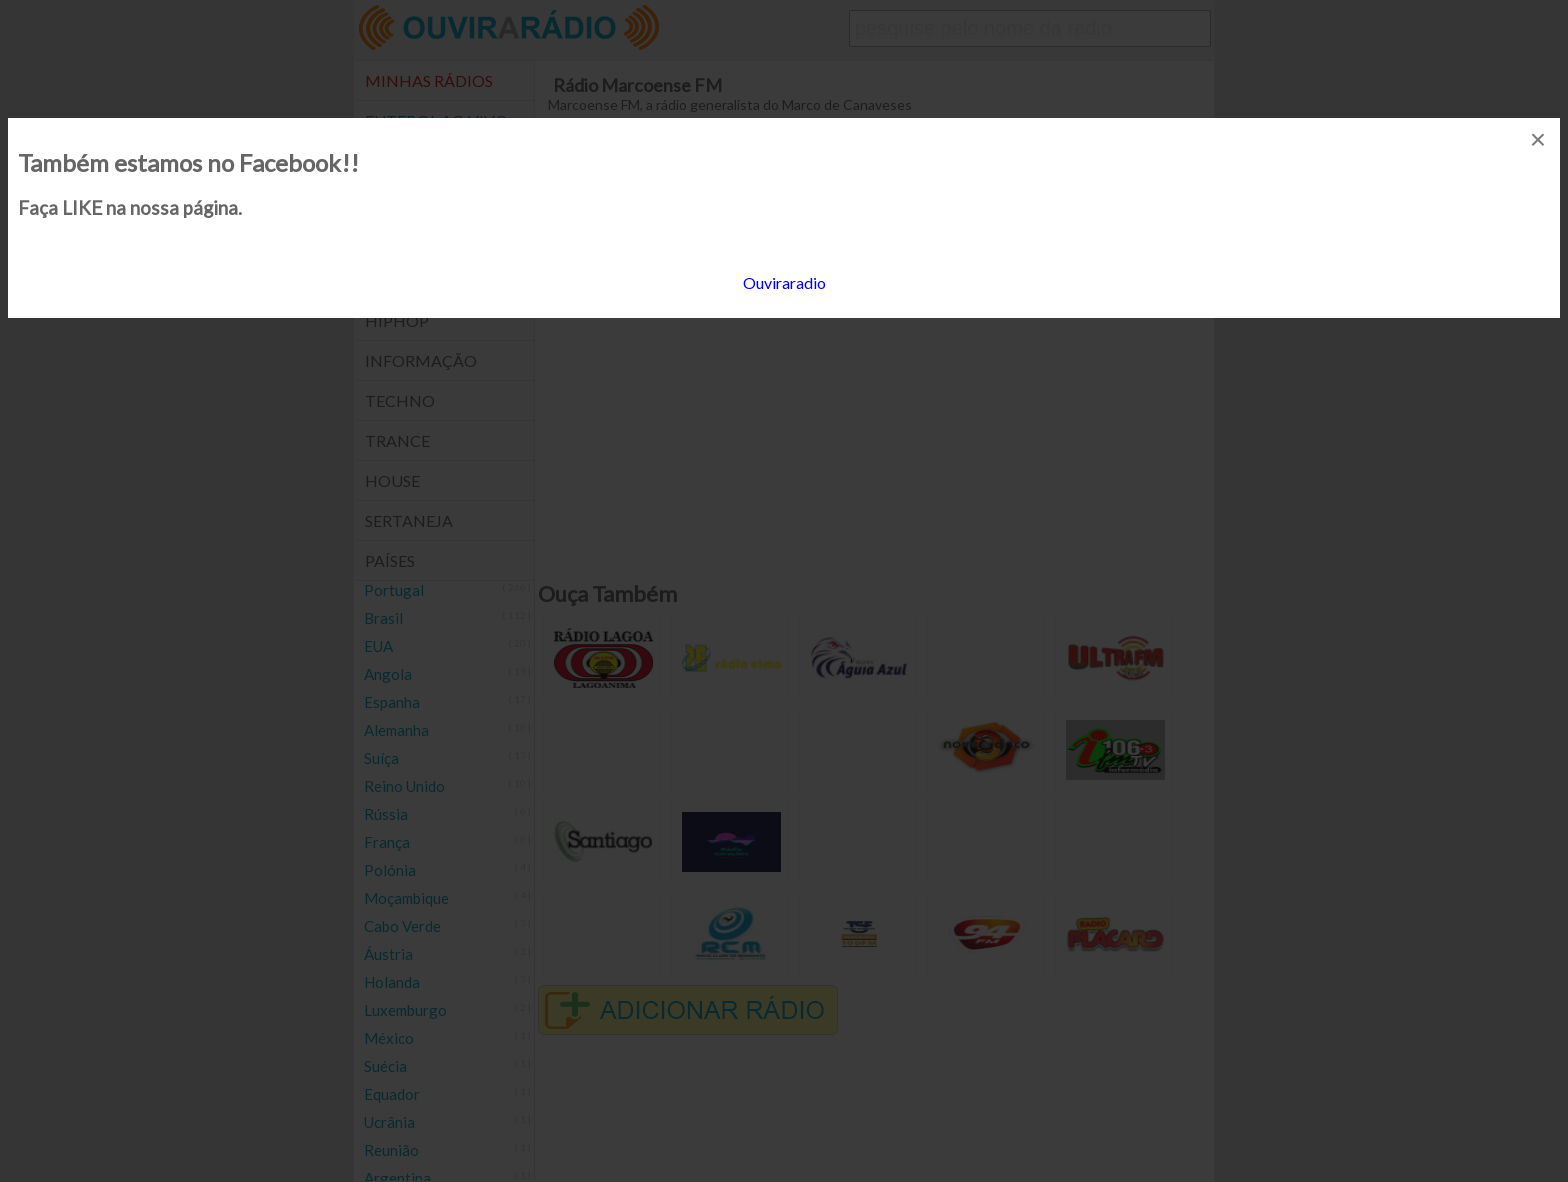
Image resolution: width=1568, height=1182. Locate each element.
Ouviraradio (784, 282)
